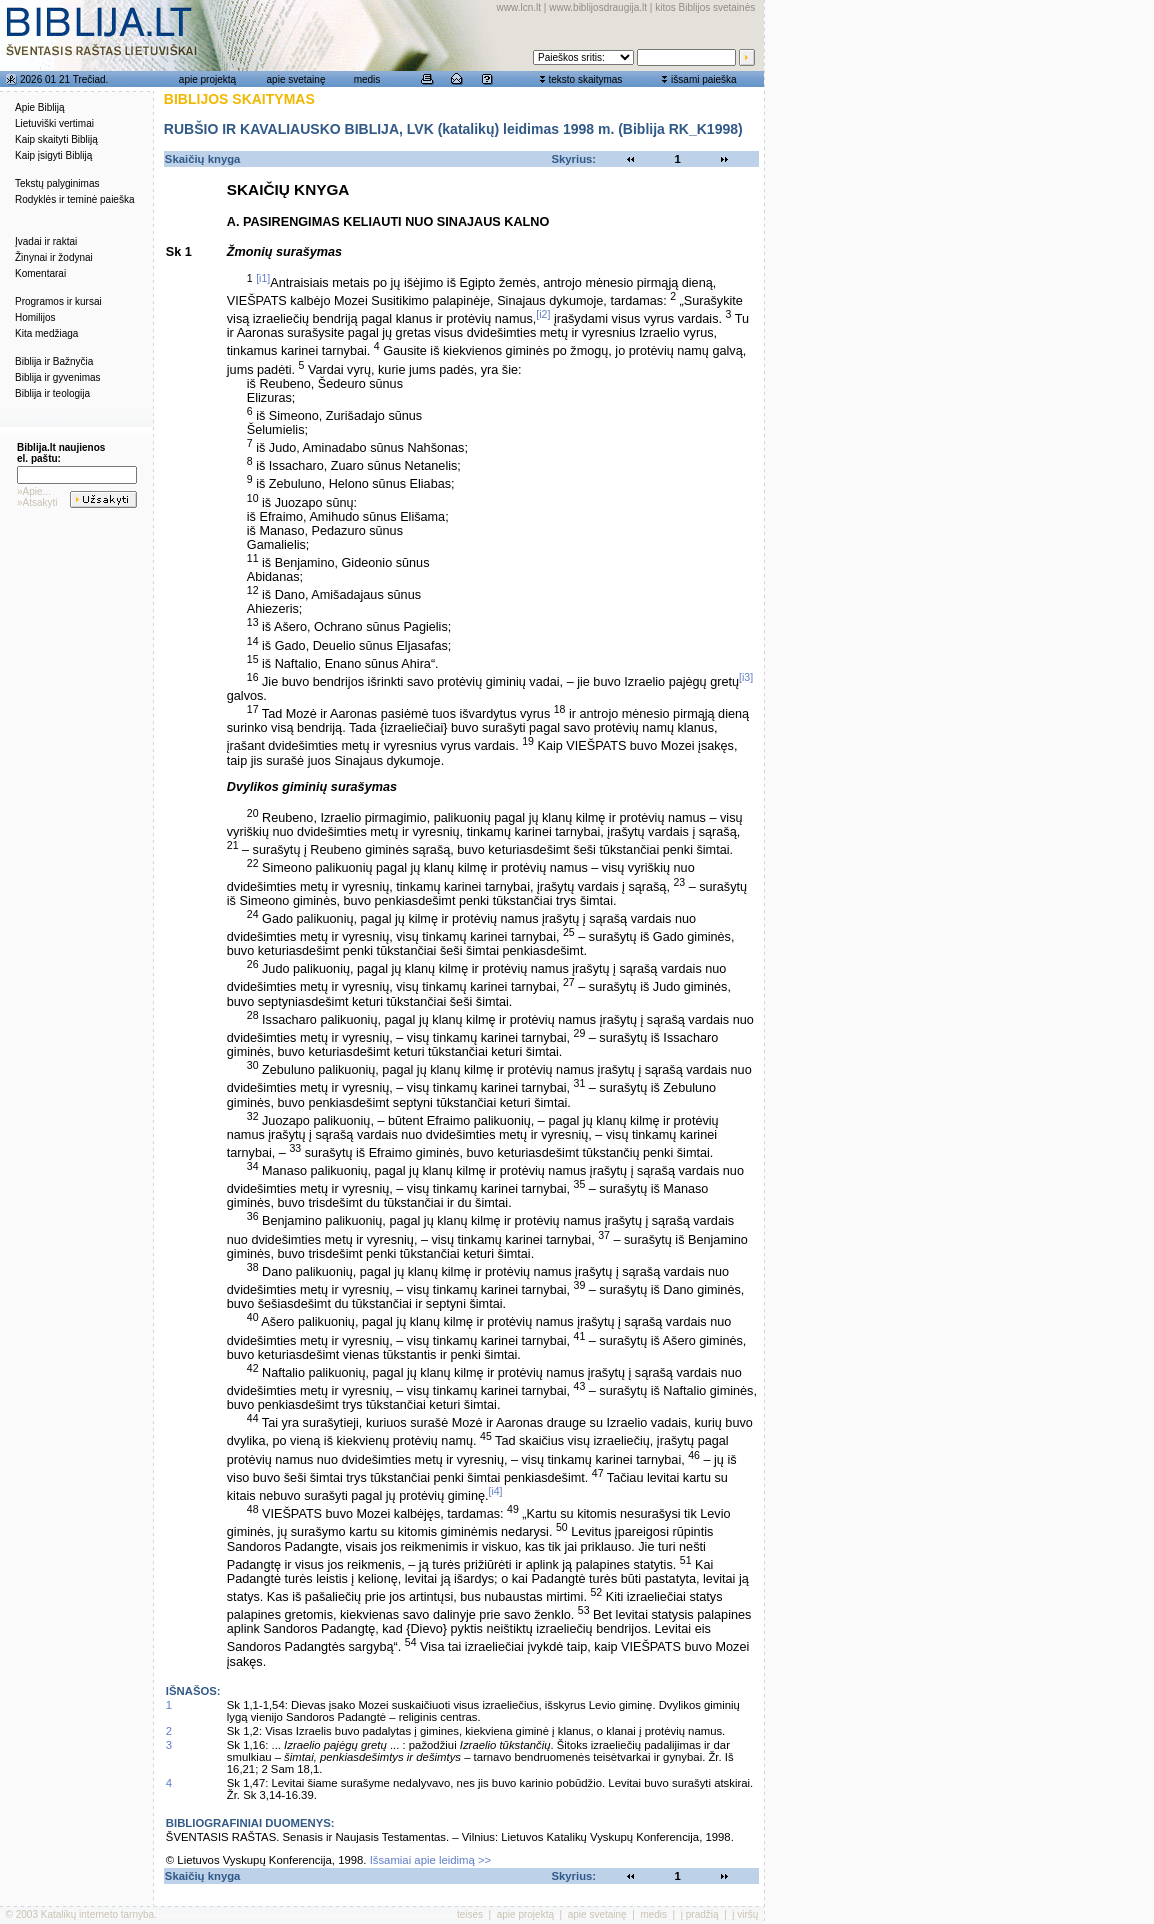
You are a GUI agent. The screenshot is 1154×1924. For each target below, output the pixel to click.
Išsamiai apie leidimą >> (431, 1860)
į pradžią (700, 1914)
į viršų (745, 1914)
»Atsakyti (37, 502)
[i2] (543, 314)
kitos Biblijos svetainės (705, 7)
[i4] (495, 1491)
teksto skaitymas (585, 79)
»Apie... (34, 491)
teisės (470, 1914)
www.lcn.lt (519, 7)
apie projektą (207, 79)
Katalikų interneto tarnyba (97, 1914)
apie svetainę (296, 79)
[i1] (263, 278)
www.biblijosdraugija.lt (598, 7)
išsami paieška (704, 79)
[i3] (746, 677)
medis (367, 79)
